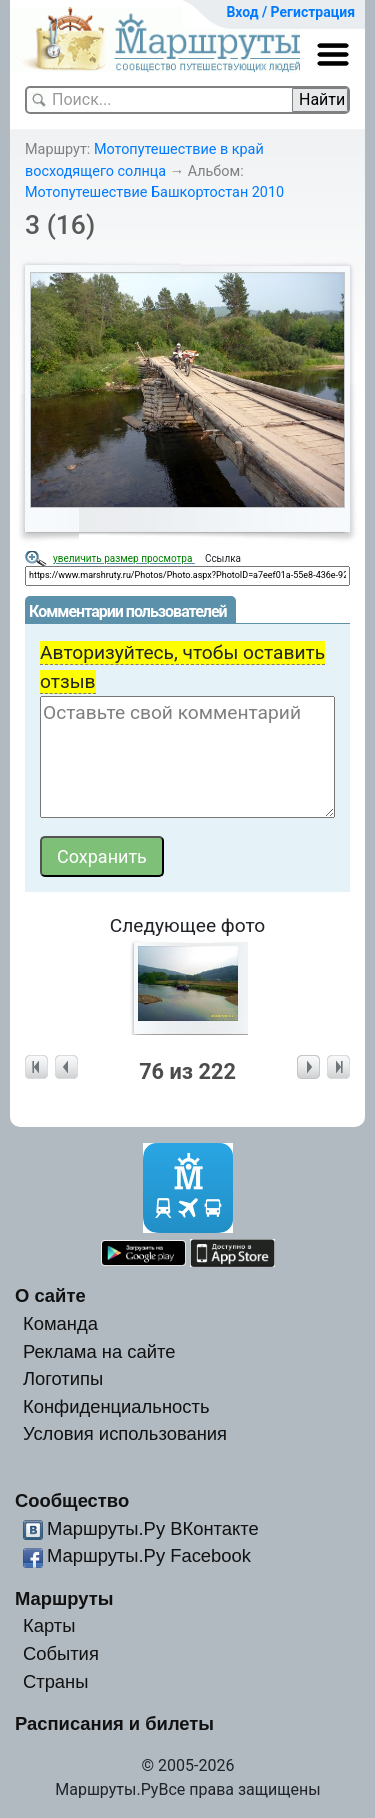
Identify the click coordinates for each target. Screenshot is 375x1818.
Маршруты (64, 1598)
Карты (49, 1625)
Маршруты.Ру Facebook (149, 1555)
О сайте (50, 1295)
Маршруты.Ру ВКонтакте (153, 1528)
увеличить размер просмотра (124, 558)
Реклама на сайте (99, 1351)
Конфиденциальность (116, 1406)
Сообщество (72, 1500)
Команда (60, 1323)
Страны (56, 1681)
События (61, 1653)
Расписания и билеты (114, 1723)
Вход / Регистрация (290, 12)
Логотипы (63, 1378)
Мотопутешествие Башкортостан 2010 (154, 192)
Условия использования (125, 1433)
